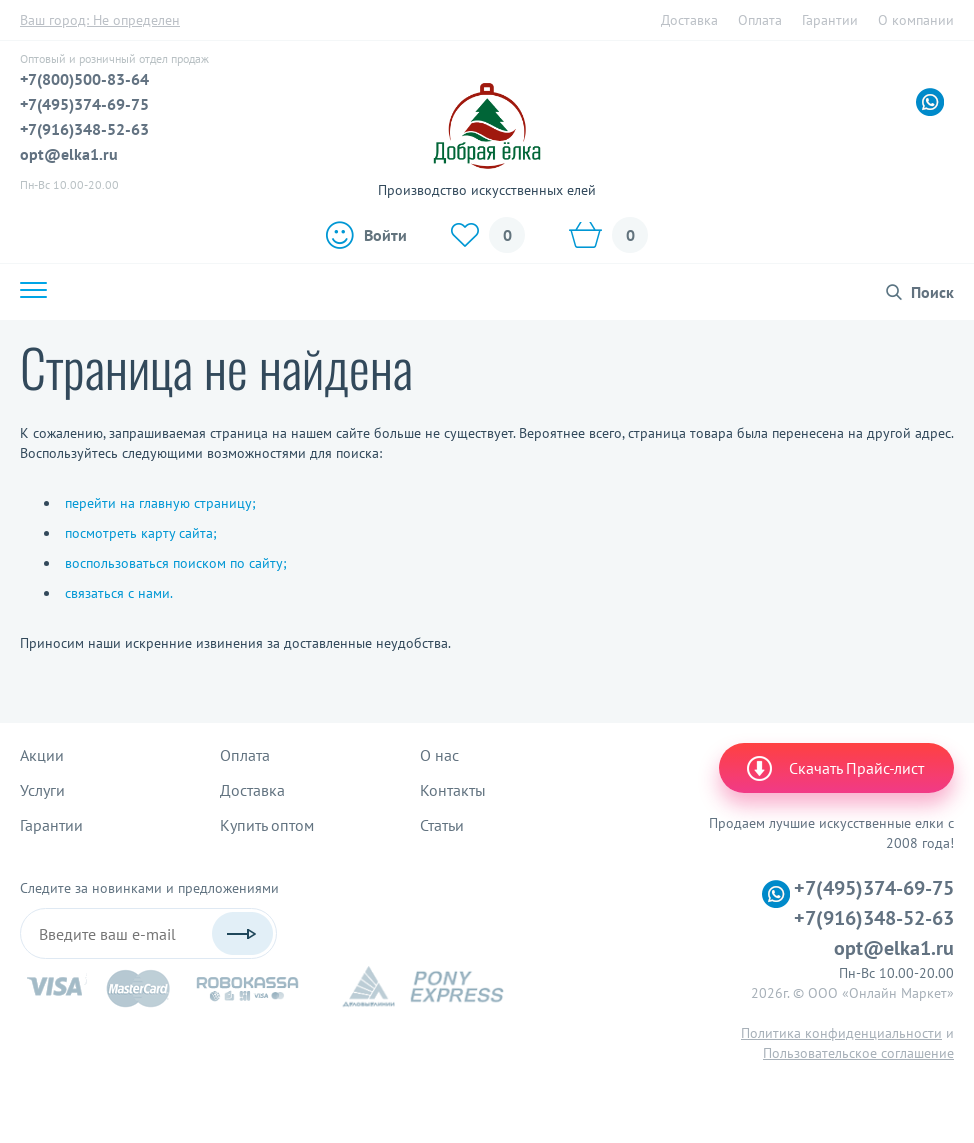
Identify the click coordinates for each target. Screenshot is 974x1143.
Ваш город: (100, 20)
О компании (916, 20)
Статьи (442, 825)
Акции (42, 755)
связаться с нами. (119, 593)
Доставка (689, 20)
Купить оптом (267, 825)
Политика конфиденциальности (841, 1033)
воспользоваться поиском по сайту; (176, 563)
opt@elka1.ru (69, 154)
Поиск (932, 292)
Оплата (760, 20)
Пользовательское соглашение (858, 1053)
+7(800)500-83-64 (84, 79)
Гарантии (830, 20)
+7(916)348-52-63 (84, 129)
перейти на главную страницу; (160, 503)
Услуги (42, 790)
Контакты (453, 790)
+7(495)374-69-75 (84, 104)
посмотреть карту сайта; (141, 533)
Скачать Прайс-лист (834, 768)
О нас (439, 755)
